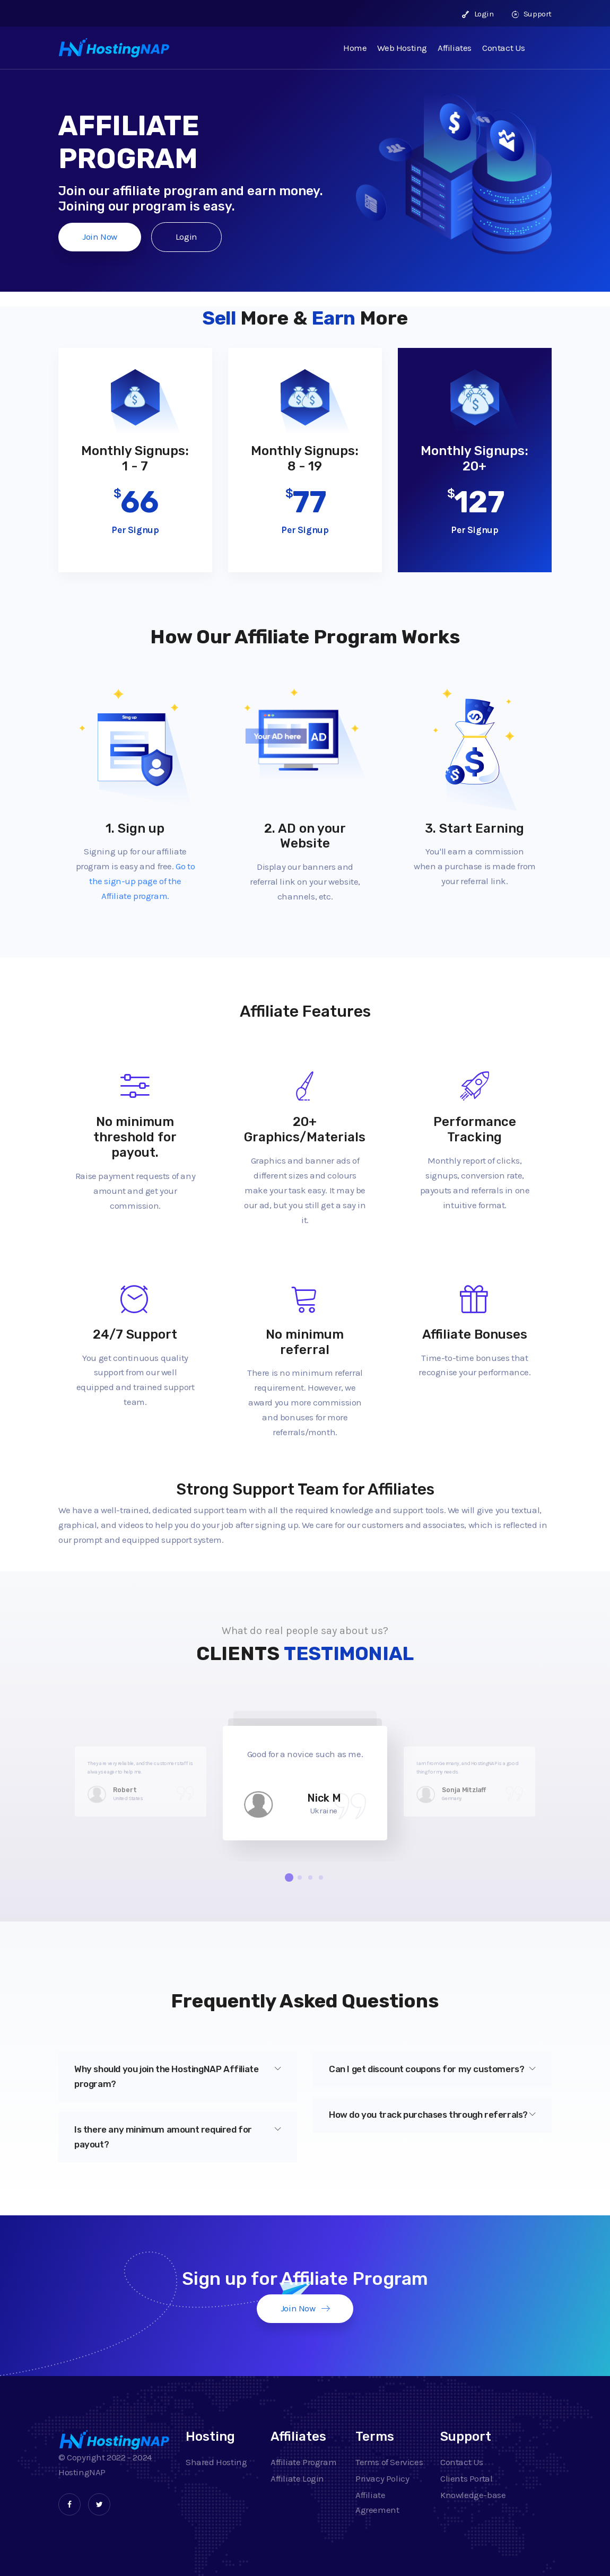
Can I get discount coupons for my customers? (432, 2069)
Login (477, 14)
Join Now (99, 236)
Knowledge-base (473, 2495)
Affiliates (455, 47)
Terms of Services (389, 2462)
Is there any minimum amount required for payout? (177, 2137)
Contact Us (503, 47)
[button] (289, 1877)
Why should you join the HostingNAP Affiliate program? (177, 2076)
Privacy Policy (382, 2478)
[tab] (177, 2077)
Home (355, 47)
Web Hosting (402, 47)
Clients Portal (466, 2478)
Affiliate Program (303, 2462)
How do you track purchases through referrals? (432, 2114)
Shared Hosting (216, 2462)
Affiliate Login (297, 2478)
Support (532, 14)
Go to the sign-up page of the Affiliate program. (142, 881)
